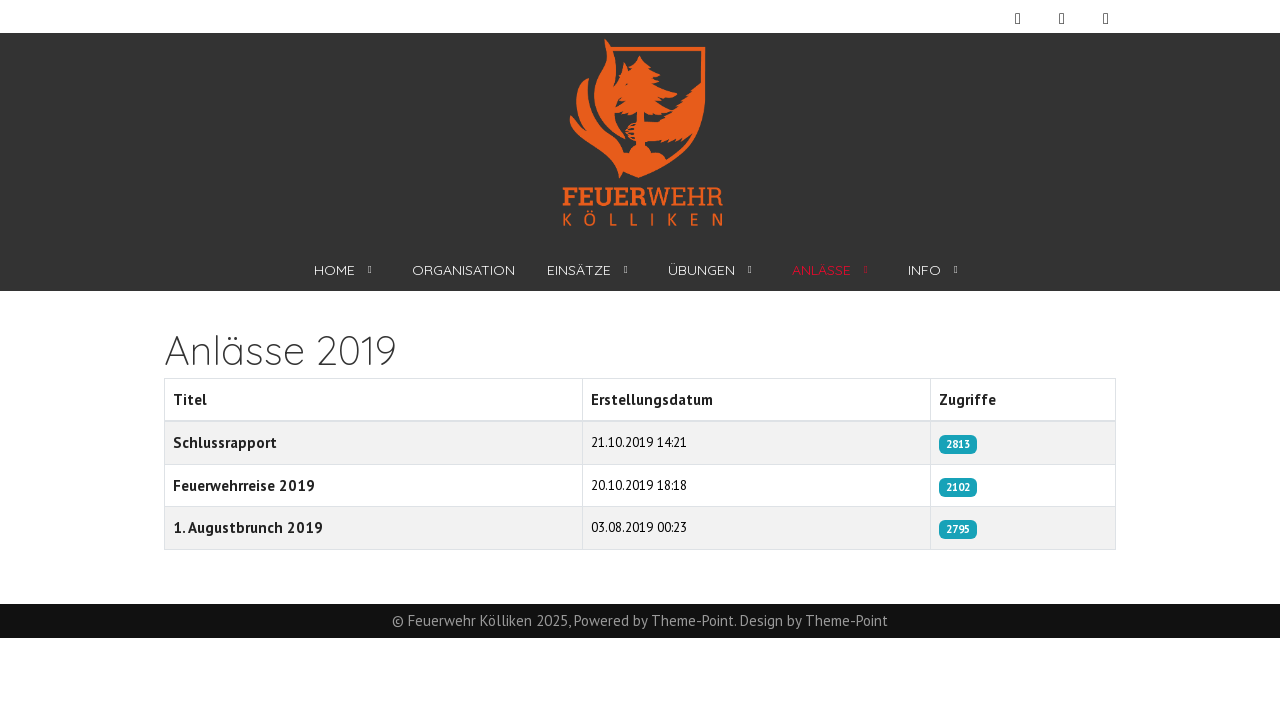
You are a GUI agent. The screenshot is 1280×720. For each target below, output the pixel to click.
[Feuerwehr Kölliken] (640, 133)
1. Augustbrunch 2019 (248, 527)
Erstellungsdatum (652, 399)
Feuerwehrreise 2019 (244, 485)
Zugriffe (967, 399)
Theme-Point (692, 620)
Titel (190, 399)
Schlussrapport (225, 442)
